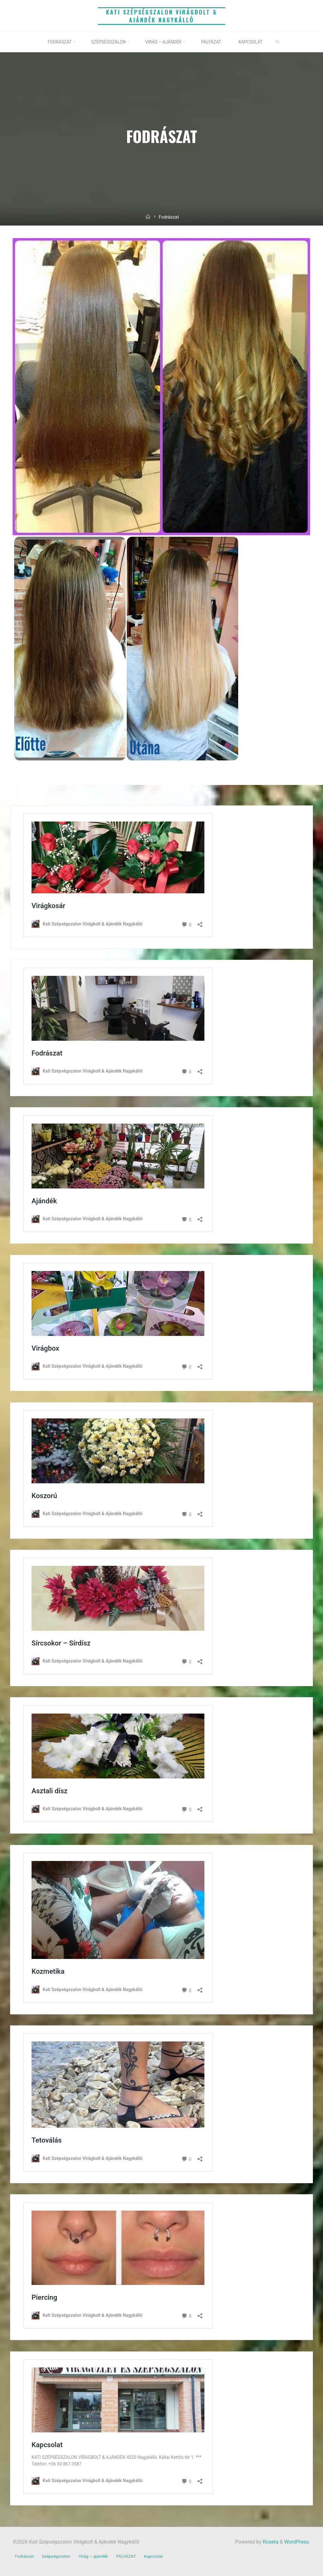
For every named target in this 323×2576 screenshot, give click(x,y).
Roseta (270, 2542)
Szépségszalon (56, 2556)
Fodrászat (24, 2556)
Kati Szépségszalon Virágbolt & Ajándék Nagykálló (161, 16)
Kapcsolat (153, 2556)
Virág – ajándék (93, 2556)
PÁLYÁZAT (126, 2556)
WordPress (296, 2542)
